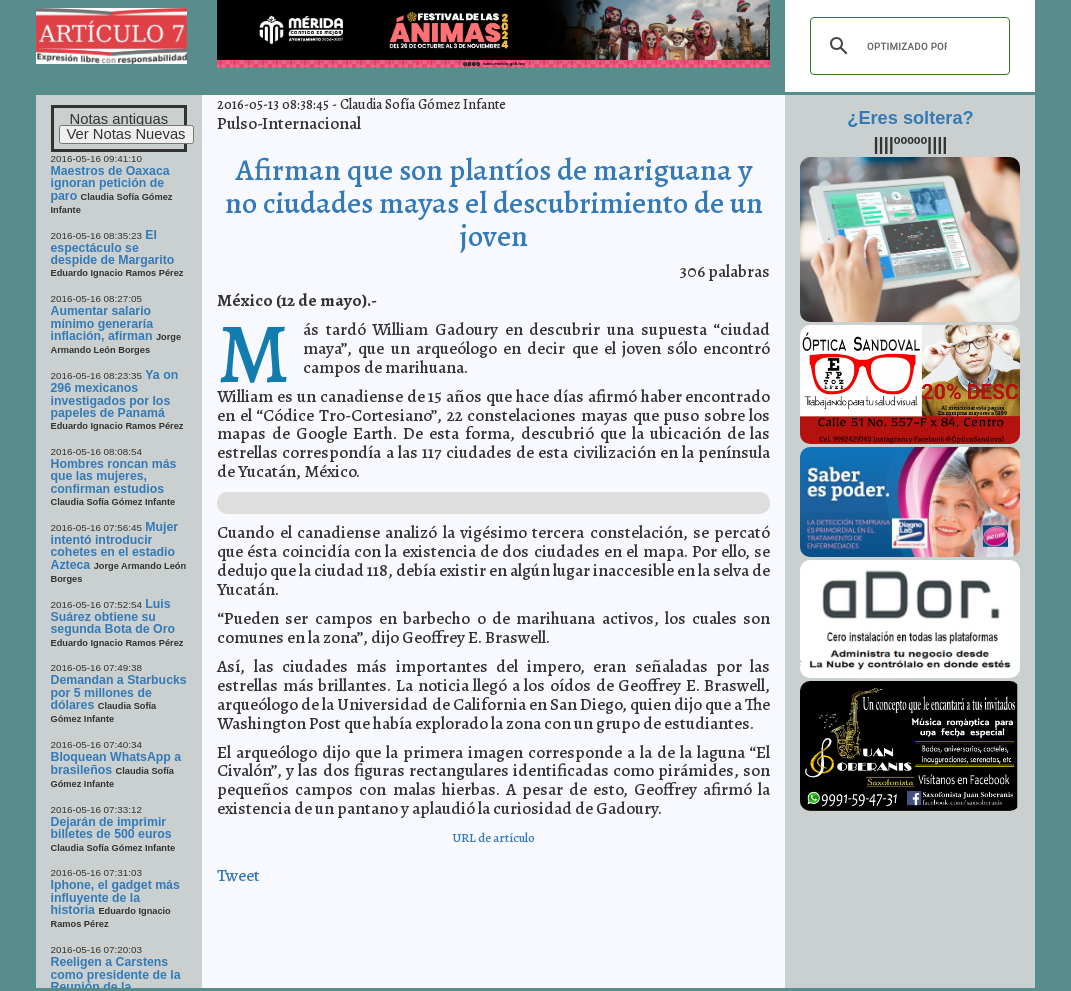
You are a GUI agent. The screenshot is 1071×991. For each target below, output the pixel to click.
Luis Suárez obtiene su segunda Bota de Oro (113, 617)
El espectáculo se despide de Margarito (113, 248)
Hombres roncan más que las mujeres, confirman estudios (114, 476)
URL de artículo (493, 837)
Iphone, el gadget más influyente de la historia (115, 897)
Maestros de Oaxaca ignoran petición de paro (110, 183)
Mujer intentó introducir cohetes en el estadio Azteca (115, 546)
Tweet (238, 875)
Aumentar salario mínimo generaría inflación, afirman (102, 323)
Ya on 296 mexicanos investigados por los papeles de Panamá (115, 394)
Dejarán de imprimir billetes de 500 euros (111, 828)
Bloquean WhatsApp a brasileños (116, 763)
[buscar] (907, 46)
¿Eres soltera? (910, 118)
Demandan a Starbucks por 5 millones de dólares (119, 692)
